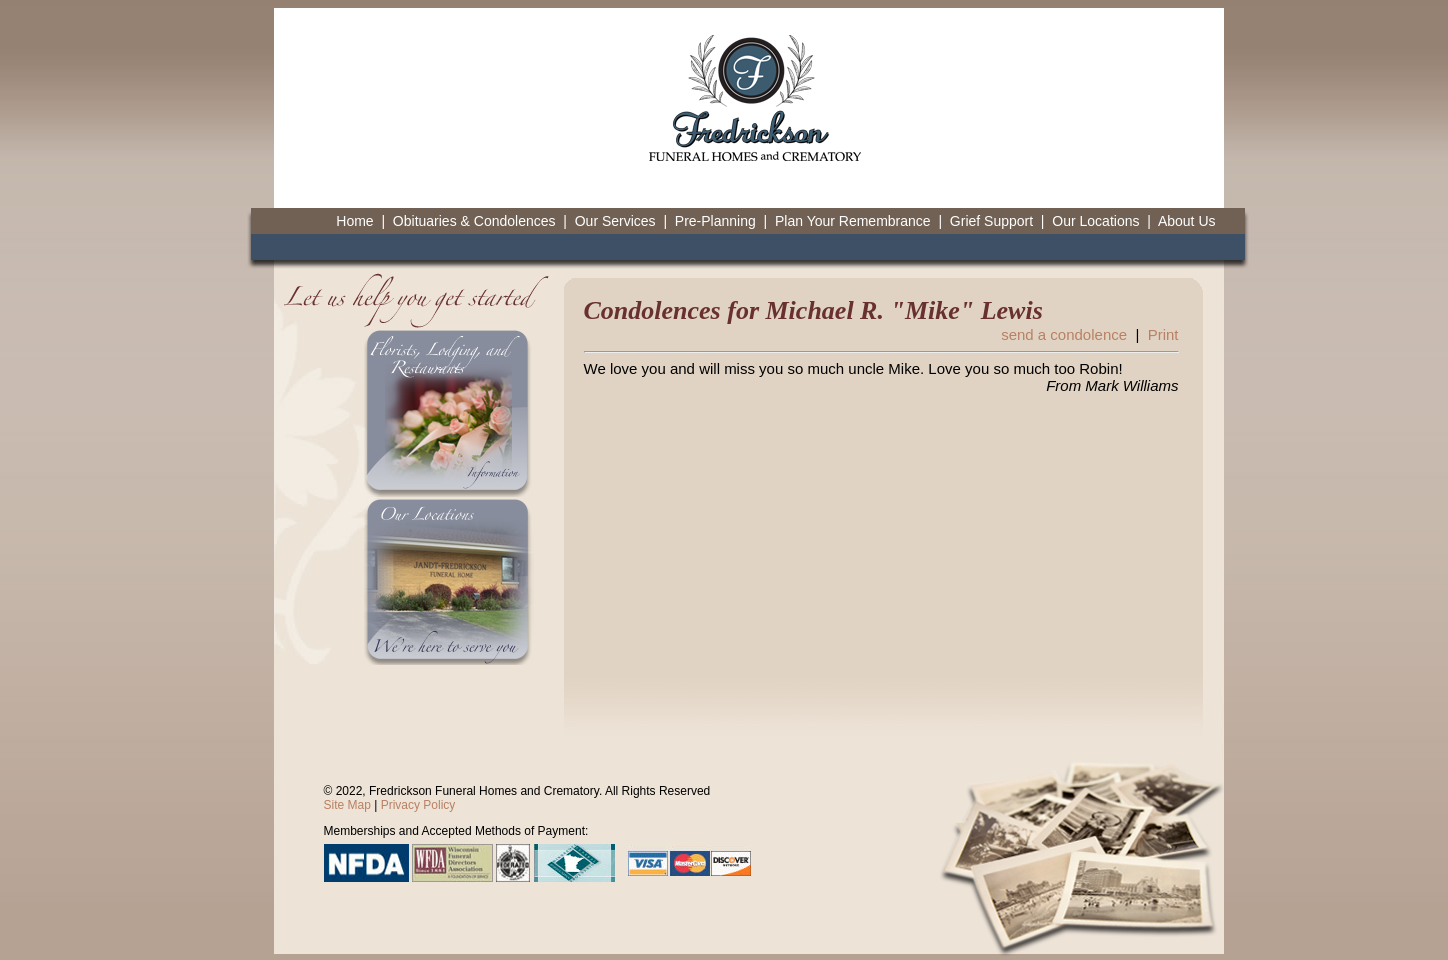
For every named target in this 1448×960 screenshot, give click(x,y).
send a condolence (1064, 334)
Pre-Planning (715, 221)
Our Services (615, 221)
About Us (1187, 221)
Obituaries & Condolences (474, 221)
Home (354, 221)
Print (1163, 334)
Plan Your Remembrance (853, 221)
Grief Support (991, 221)
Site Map (347, 805)
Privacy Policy (418, 805)
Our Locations (1095, 221)
